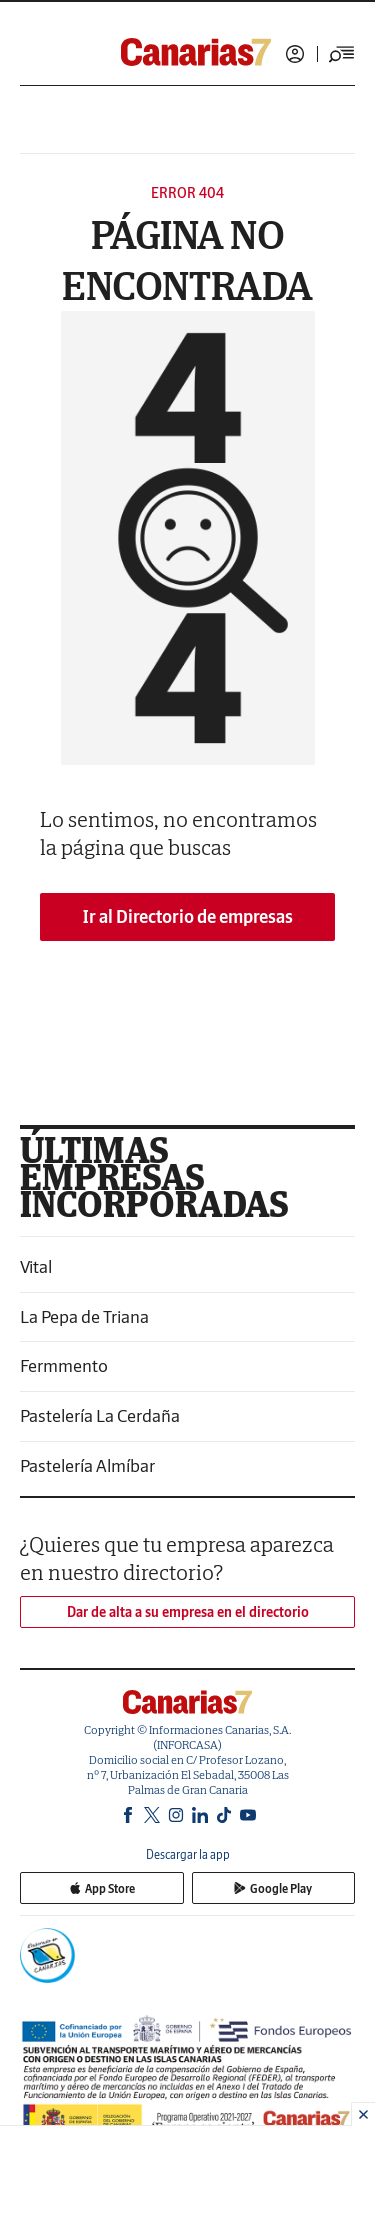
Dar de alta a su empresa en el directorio (188, 1612)
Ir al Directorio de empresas (188, 916)
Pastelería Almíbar (87, 1465)
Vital (36, 1266)
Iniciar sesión (295, 54)
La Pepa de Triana (84, 1316)
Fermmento (64, 1365)
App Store (102, 1888)
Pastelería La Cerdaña (100, 1415)
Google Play (273, 1888)
